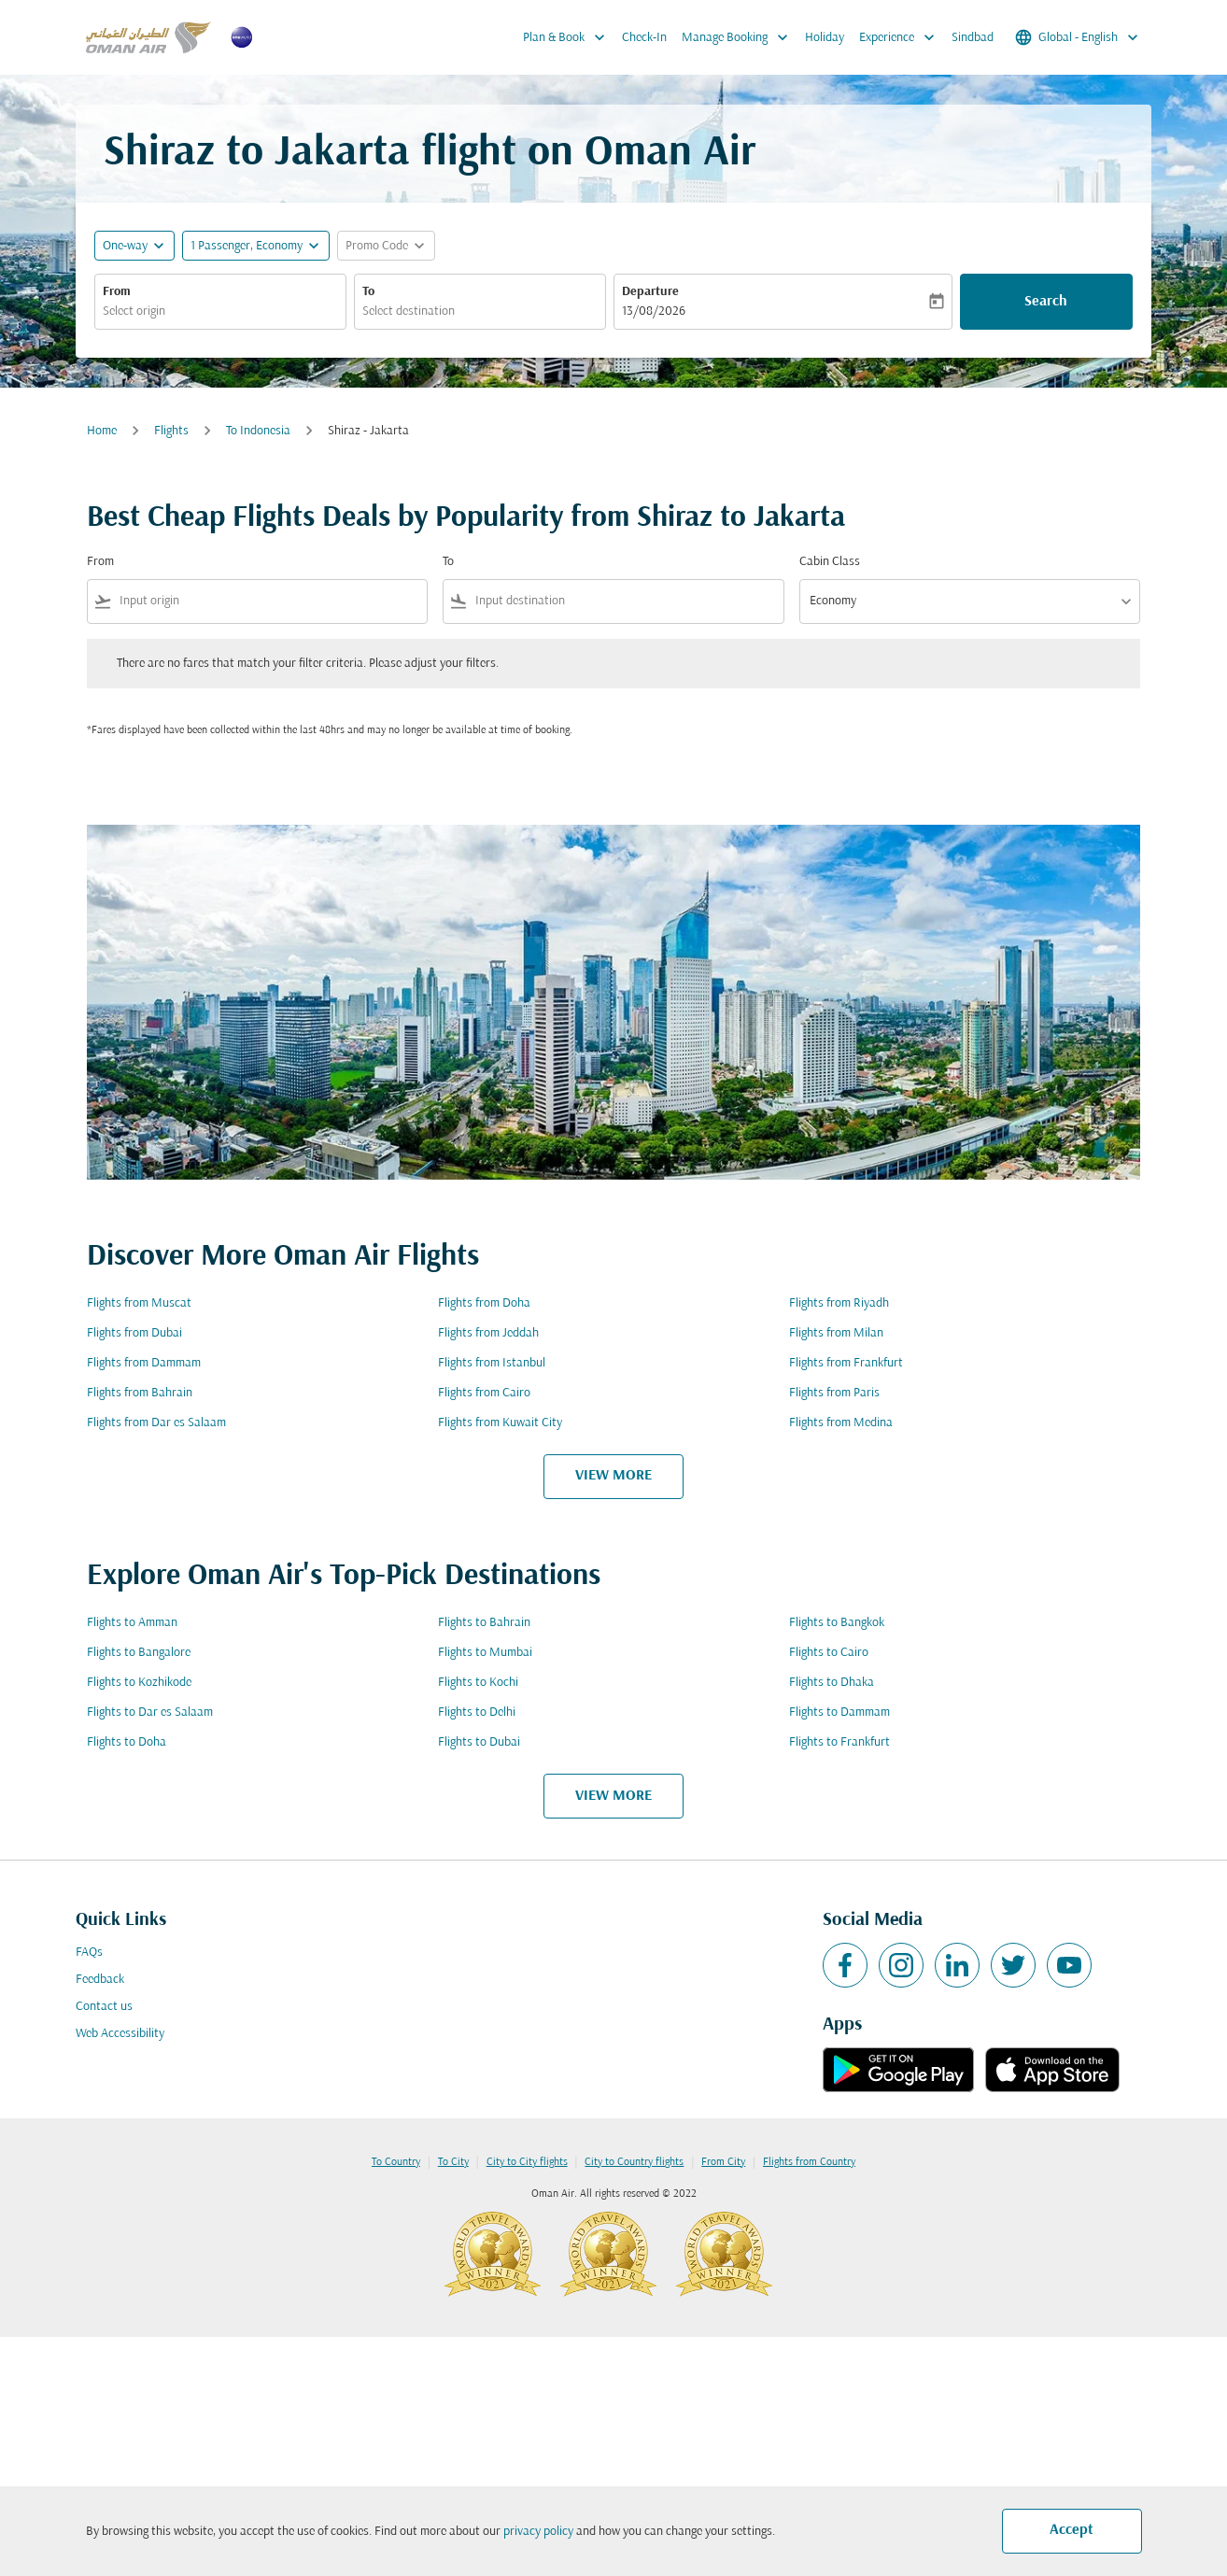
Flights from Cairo (484, 1393)
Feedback (100, 1980)
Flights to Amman (132, 1623)
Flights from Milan (836, 1333)
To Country (396, 2162)
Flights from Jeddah (488, 1333)
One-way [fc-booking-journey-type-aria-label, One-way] (125, 246)
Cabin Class (829, 562)
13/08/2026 (653, 311)
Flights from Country (809, 2162)
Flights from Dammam (144, 1363)
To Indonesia (258, 431)
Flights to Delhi (476, 1713)
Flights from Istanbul (491, 1363)
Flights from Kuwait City (500, 1423)
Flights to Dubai (479, 1742)
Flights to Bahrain (484, 1623)
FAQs (89, 1953)
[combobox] (220, 311)
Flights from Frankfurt (846, 1363)
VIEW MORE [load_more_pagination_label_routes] (613, 1475)
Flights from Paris (834, 1393)
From (117, 292)
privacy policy (538, 2532)
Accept (1071, 2530)
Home (102, 431)
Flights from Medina (841, 1423)
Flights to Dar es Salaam (150, 1713)
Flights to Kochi (478, 1683)
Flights (171, 431)
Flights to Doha (126, 1742)
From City (723, 2162)
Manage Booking (739, 37)
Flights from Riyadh (839, 1303)
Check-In (644, 38)
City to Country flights (634, 2162)
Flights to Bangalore (138, 1653)
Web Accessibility (120, 2034)
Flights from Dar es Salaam (156, 1423)
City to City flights (527, 2162)
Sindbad (973, 38)
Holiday (824, 38)
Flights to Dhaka (831, 1683)
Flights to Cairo (828, 1653)
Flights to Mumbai (485, 1653)
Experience (901, 37)
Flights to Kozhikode (139, 1683)
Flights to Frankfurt (839, 1742)
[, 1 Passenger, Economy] (246, 246)
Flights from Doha (484, 1303)
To (368, 292)
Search (1045, 301)
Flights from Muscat (139, 1303)
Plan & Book (568, 37)
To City (453, 2162)
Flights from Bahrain (139, 1393)
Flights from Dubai (134, 1333)
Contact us (104, 2007)
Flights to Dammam (839, 1713)
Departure (650, 292)
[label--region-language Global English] (1078, 37)
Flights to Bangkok (836, 1623)
